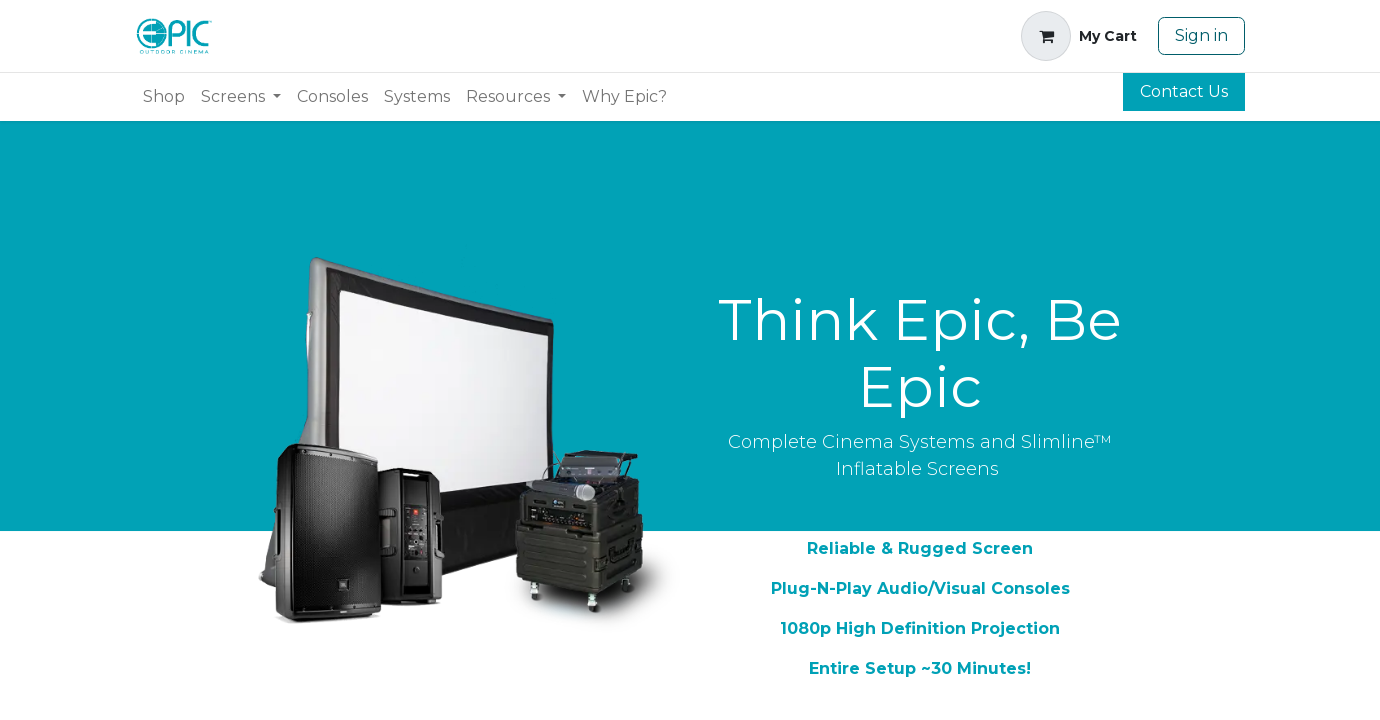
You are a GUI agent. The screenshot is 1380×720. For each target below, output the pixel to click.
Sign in (1201, 35)
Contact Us (1184, 91)
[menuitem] (164, 97)
